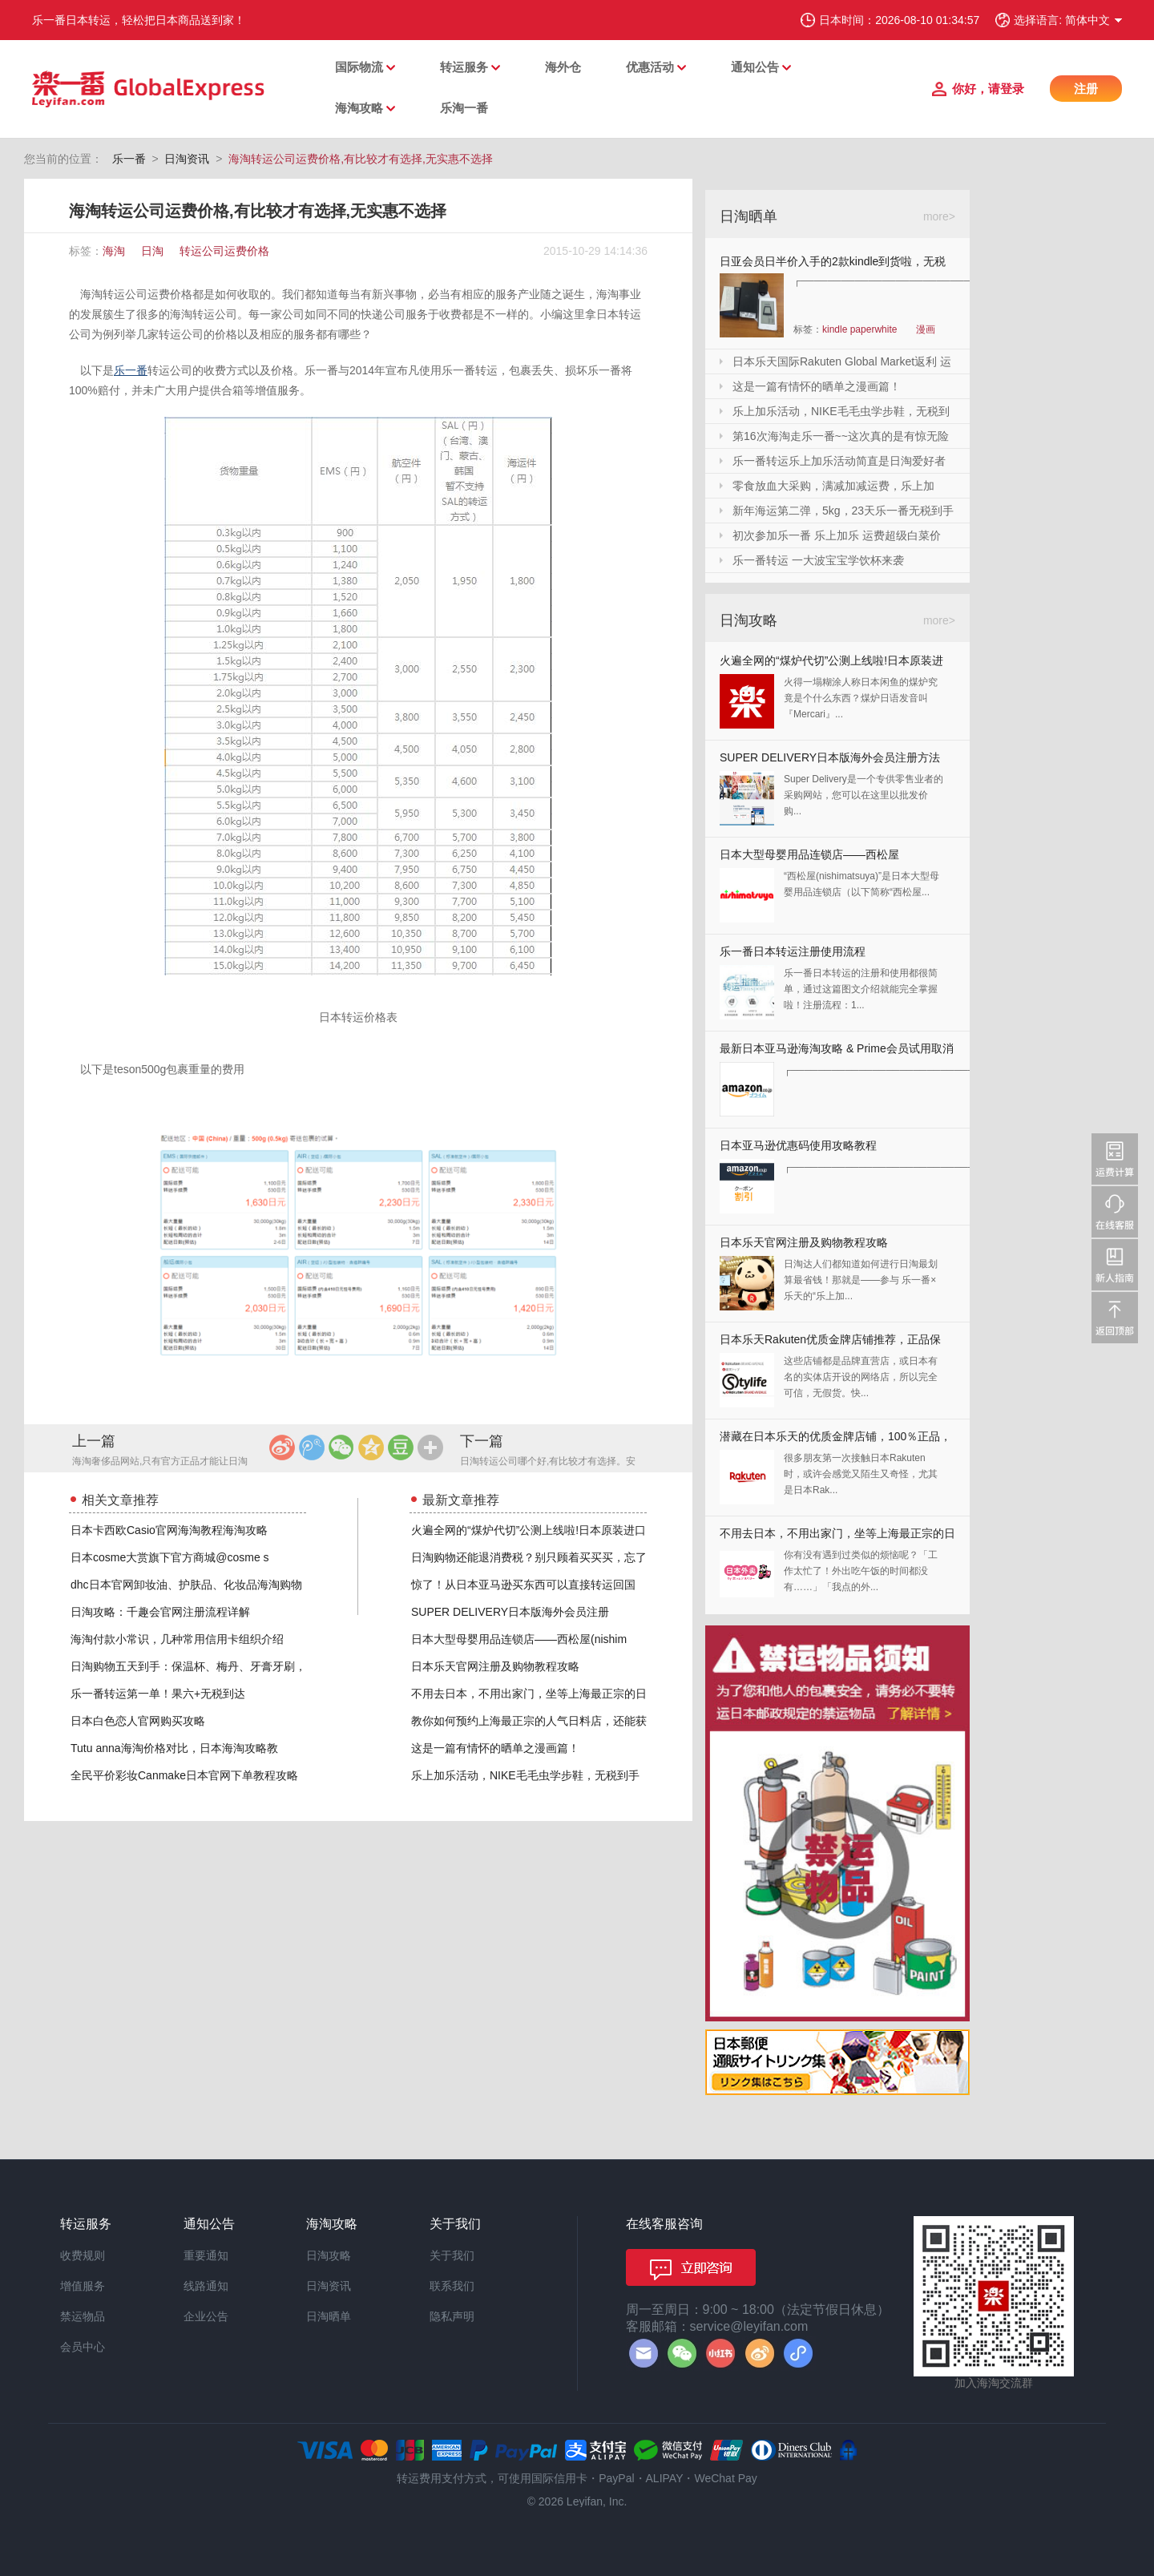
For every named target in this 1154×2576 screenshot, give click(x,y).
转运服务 (464, 67)
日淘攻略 (328, 2255)
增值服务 (82, 2285)
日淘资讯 (186, 158)
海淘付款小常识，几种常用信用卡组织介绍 (177, 1639)
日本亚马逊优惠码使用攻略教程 (798, 1145)
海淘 (114, 250)
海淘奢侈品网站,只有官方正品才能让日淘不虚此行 (160, 1462)
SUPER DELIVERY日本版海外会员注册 (510, 1611)
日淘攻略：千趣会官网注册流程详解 (160, 1611)
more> (939, 216)
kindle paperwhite (859, 329)
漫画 (925, 329)
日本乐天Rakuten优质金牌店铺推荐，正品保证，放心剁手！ (830, 1343)
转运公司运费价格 (224, 250)
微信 (341, 1447)
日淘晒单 (328, 2316)
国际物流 (359, 67)
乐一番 (129, 158)
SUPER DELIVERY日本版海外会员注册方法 (830, 757)
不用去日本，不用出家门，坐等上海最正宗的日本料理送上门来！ (837, 1537)
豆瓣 (401, 1447)
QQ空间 (371, 1447)
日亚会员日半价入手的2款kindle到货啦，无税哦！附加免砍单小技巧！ (833, 264)
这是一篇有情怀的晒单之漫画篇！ (495, 1748)
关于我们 (452, 2255)
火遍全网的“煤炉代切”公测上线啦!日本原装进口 (528, 1530)
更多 (430, 1447)
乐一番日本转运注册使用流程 (793, 951)
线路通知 (206, 2285)
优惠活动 (650, 67)
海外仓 (563, 67)
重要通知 (206, 2255)
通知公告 (755, 67)
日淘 (152, 250)
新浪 (282, 1447)
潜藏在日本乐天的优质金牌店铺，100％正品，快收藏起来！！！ (835, 1440)
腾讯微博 (312, 1447)
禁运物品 (82, 2316)
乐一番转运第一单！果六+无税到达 (158, 1693)
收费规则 (82, 2255)
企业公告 (206, 2316)
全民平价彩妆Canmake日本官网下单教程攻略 (184, 1775)
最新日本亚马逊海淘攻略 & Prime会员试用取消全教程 (837, 1052)
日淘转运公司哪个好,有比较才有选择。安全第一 (548, 1462)
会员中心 (82, 2346)
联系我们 (452, 2285)
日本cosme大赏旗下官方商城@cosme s (170, 1557)
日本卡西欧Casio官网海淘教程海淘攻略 (169, 1530)
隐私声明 (452, 2316)
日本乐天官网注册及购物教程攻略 (495, 1666)
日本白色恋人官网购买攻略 (138, 1720)
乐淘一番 (464, 108)
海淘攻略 (359, 108)
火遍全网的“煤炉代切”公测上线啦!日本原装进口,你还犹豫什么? (831, 664)
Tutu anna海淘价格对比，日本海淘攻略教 (174, 1748)
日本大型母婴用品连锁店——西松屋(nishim (519, 1639)
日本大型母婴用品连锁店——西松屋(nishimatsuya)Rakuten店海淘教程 (809, 858)
